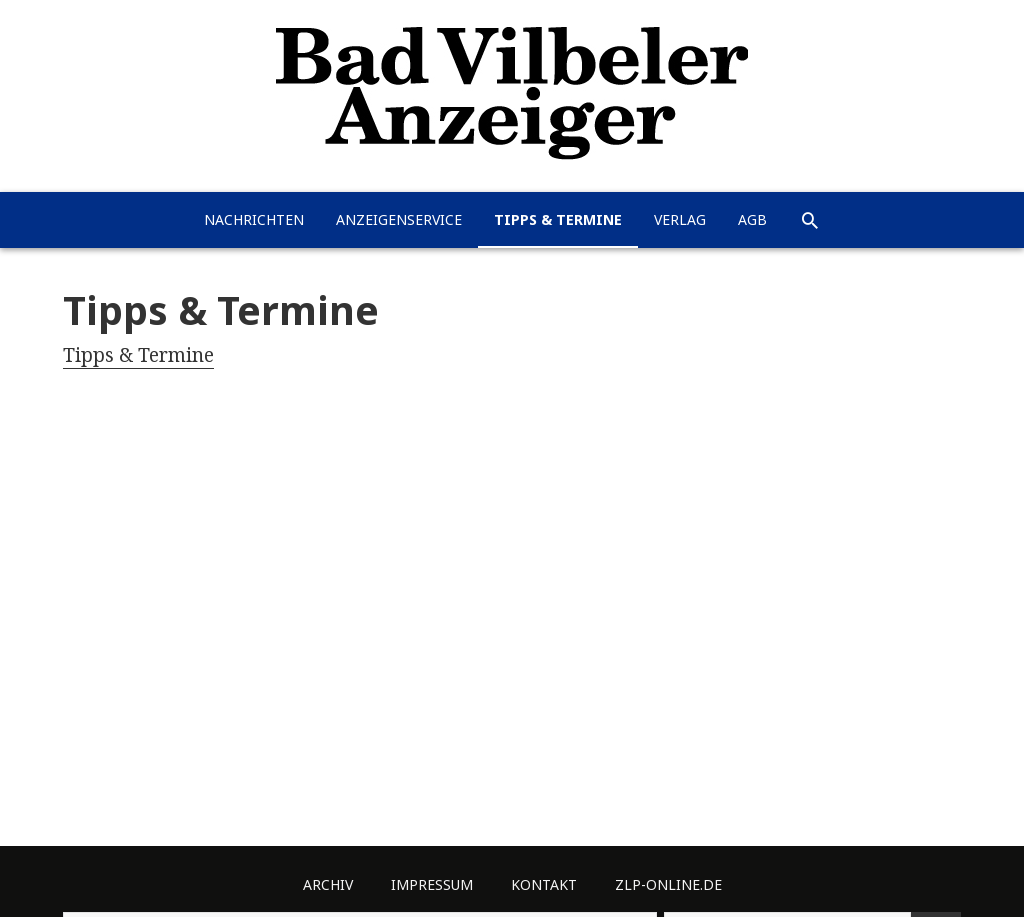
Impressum (432, 884)
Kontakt (544, 884)
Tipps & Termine (558, 219)
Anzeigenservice (399, 219)
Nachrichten (254, 219)
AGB (752, 219)
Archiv (328, 884)
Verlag (680, 219)
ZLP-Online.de (668, 884)
